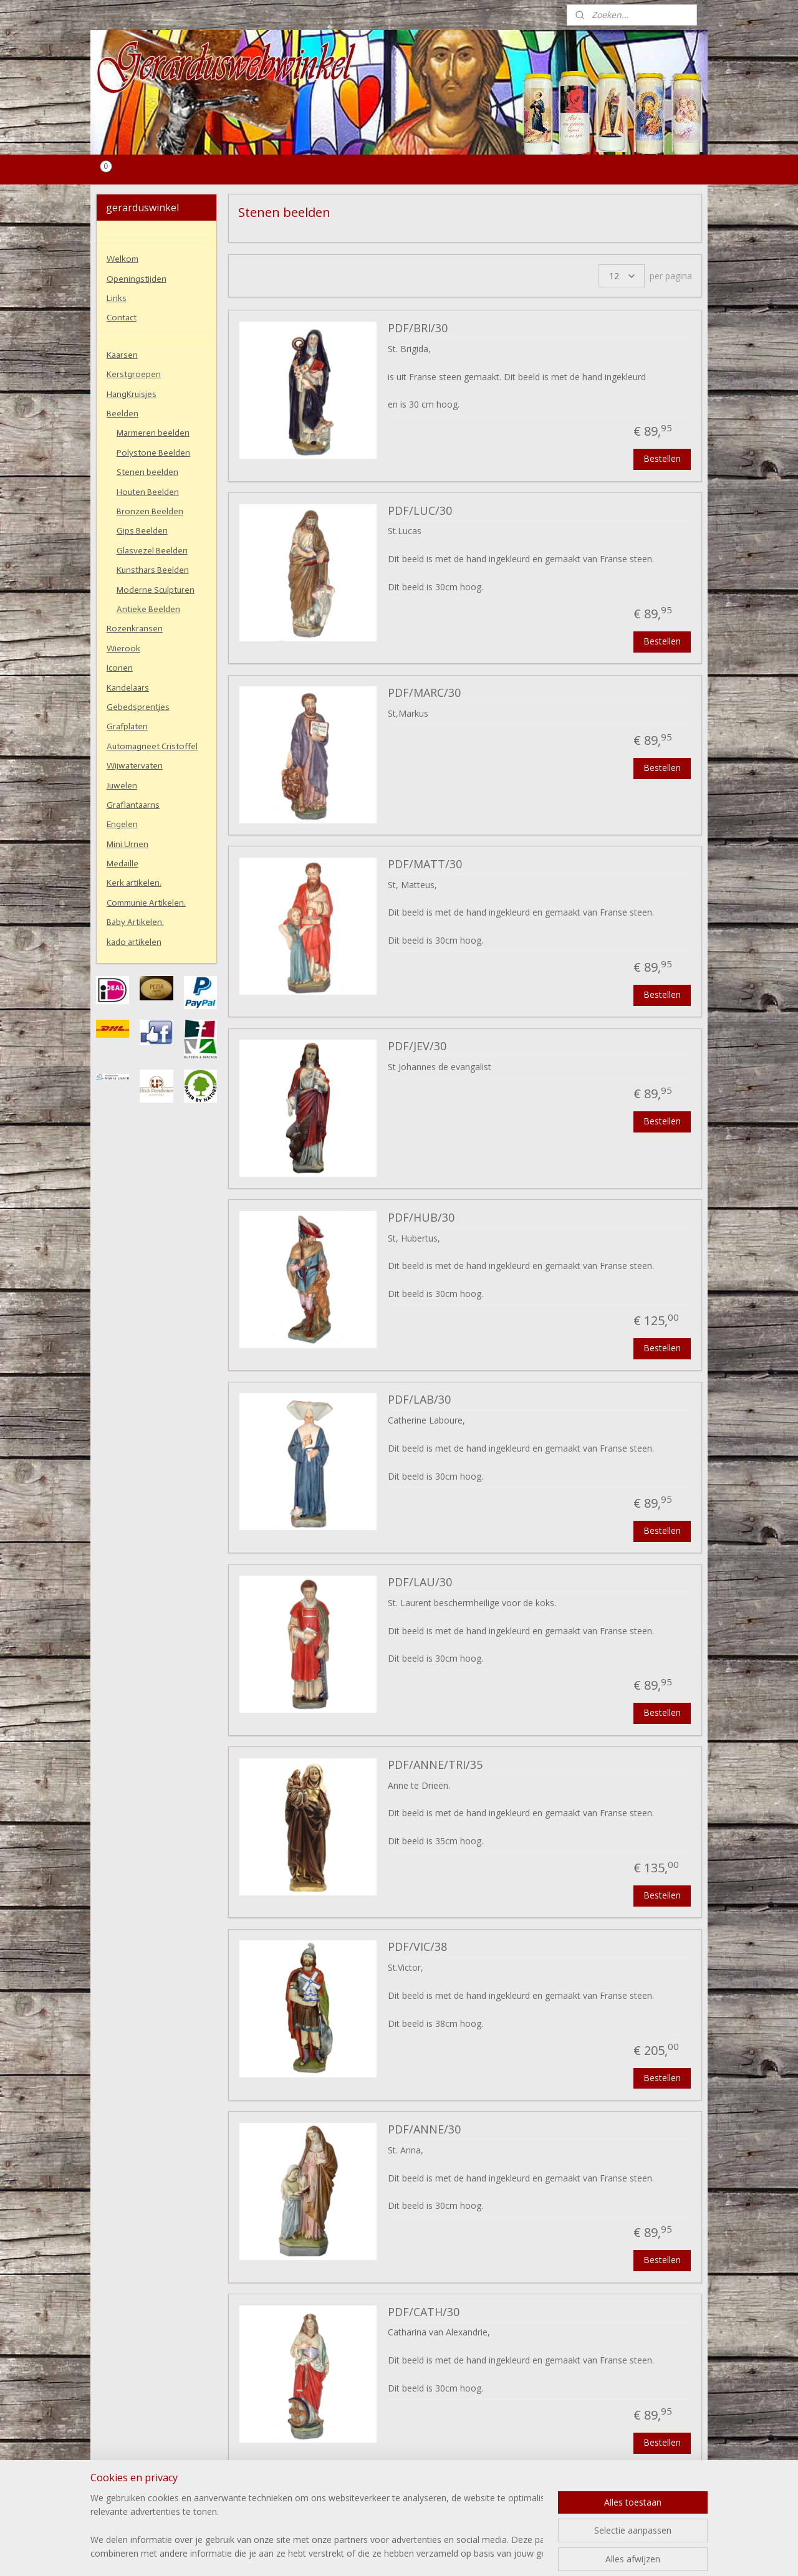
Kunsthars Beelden (153, 570)
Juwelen (122, 785)
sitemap (354, 2553)
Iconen (120, 668)
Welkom (122, 259)
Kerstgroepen (134, 374)
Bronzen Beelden (150, 511)
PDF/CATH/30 (423, 2312)
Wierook (123, 648)
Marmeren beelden (153, 433)
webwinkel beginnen (428, 2553)
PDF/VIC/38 (417, 1947)
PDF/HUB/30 (421, 1218)
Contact (122, 317)
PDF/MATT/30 (425, 864)
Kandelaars (128, 687)
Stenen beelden (147, 472)
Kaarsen (122, 355)
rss (380, 2553)
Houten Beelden (148, 492)
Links (117, 298)
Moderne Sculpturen (156, 590)
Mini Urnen (127, 844)
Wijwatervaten (135, 765)
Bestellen (662, 458)
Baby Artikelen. (135, 922)
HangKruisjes (131, 394)
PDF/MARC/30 (424, 693)
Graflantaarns (133, 805)
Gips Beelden (142, 530)
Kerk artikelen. (134, 883)
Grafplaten (127, 726)
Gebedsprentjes (138, 707)
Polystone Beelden (153, 453)
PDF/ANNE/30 (424, 2130)
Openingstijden (136, 279)
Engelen (122, 824)
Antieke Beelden (148, 609)
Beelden (122, 413)
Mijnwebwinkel (537, 2553)
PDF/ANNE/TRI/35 (435, 1765)
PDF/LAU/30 (420, 1582)
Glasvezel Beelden (152, 550)
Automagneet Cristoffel (152, 746)
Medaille (122, 863)
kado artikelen (134, 942)
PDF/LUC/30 (420, 511)
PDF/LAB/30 (419, 1400)
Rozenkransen (135, 628)
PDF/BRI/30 (418, 328)
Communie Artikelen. (146, 903)
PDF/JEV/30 (417, 1046)
